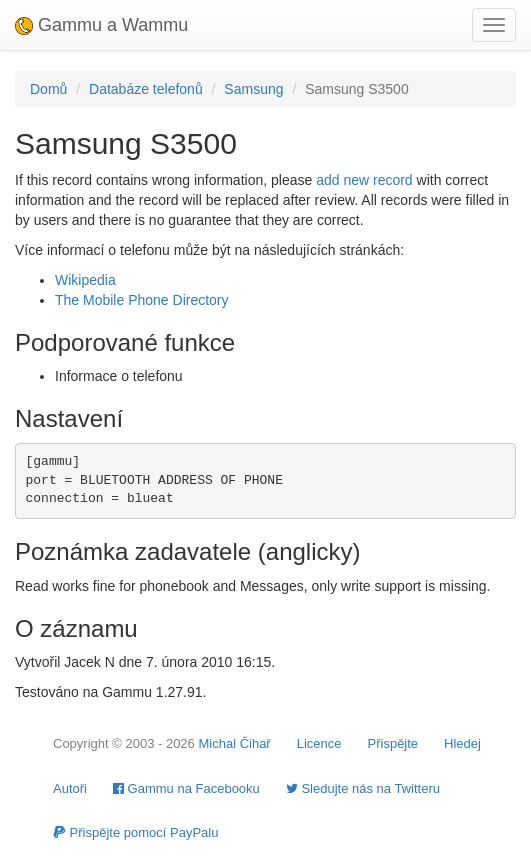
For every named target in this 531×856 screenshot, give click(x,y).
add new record (364, 180)
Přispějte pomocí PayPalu (135, 832)
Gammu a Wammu (101, 25)
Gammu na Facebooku (186, 788)
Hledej (462, 743)
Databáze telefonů (146, 89)
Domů (48, 89)
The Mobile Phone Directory (142, 300)
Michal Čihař (234, 743)
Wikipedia (85, 280)
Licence (319, 743)
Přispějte (393, 743)
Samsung (253, 89)
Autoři (70, 788)
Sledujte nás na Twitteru (363, 788)
